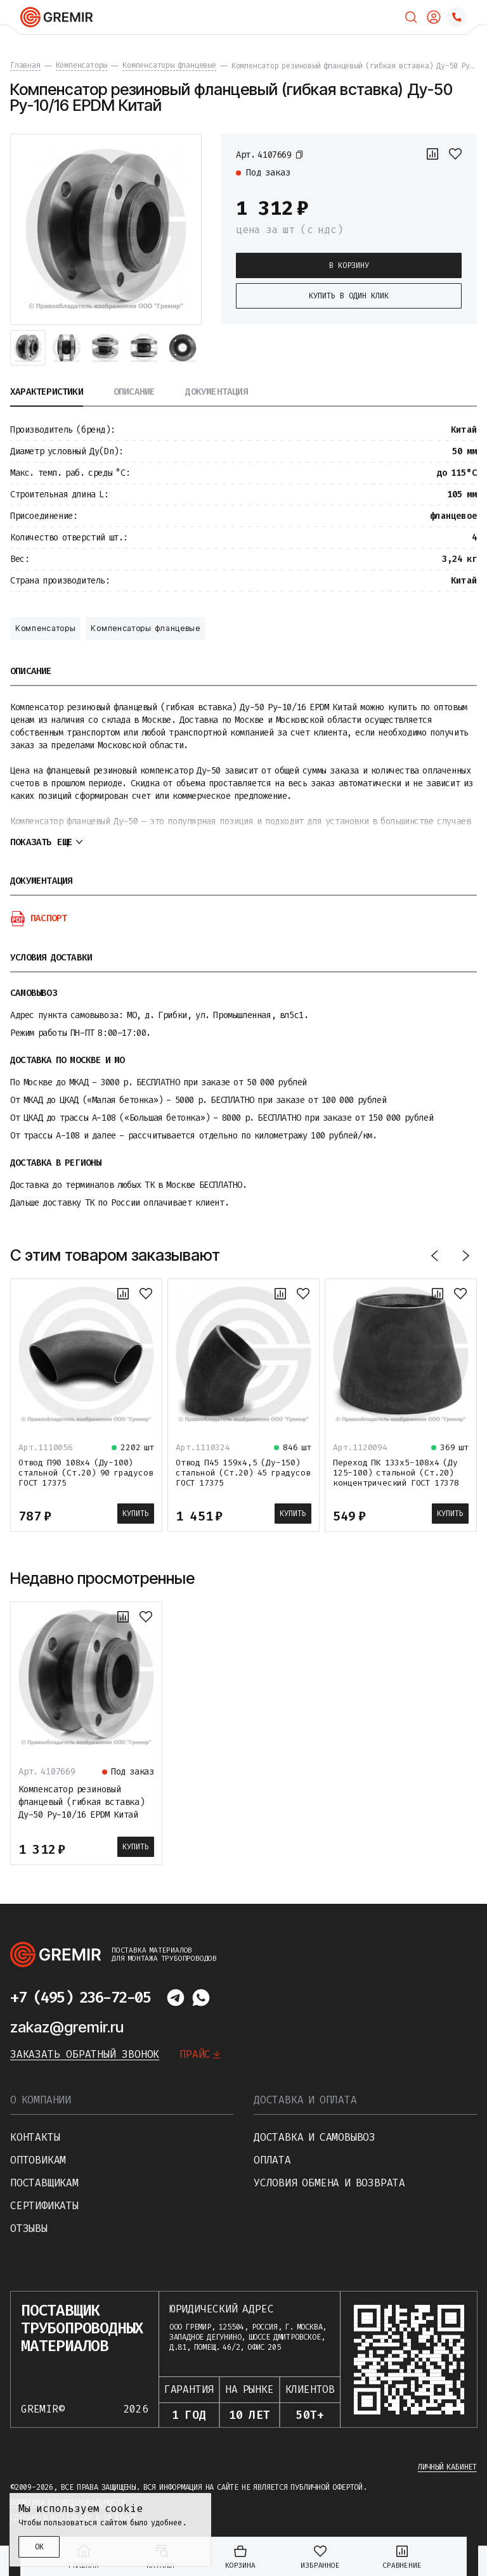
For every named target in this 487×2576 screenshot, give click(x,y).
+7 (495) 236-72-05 (80, 1997)
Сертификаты (44, 2205)
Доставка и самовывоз (314, 2137)
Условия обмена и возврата (329, 2183)
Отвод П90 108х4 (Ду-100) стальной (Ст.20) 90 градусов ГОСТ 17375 (85, 1472)
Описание (134, 392)
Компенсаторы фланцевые (145, 628)
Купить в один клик (349, 296)
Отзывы (29, 2228)
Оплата (272, 2160)
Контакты (35, 2137)
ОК (39, 2547)
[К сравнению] (432, 154)
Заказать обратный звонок (84, 2054)
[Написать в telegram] (176, 1997)
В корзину (349, 265)
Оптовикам (38, 2160)
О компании (40, 2100)
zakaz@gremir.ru (67, 2027)
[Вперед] (465, 1255)
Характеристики (46, 392)
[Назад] (435, 1255)
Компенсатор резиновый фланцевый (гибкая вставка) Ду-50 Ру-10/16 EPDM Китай (81, 1802)
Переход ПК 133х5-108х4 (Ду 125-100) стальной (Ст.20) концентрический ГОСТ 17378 (396, 1472)
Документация (216, 392)
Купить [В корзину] (135, 1513)
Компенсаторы (45, 628)
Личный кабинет (447, 2467)
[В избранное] (455, 154)
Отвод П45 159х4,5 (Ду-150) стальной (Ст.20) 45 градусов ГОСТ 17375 (243, 1472)
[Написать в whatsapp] (201, 1997)
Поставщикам (44, 2183)
